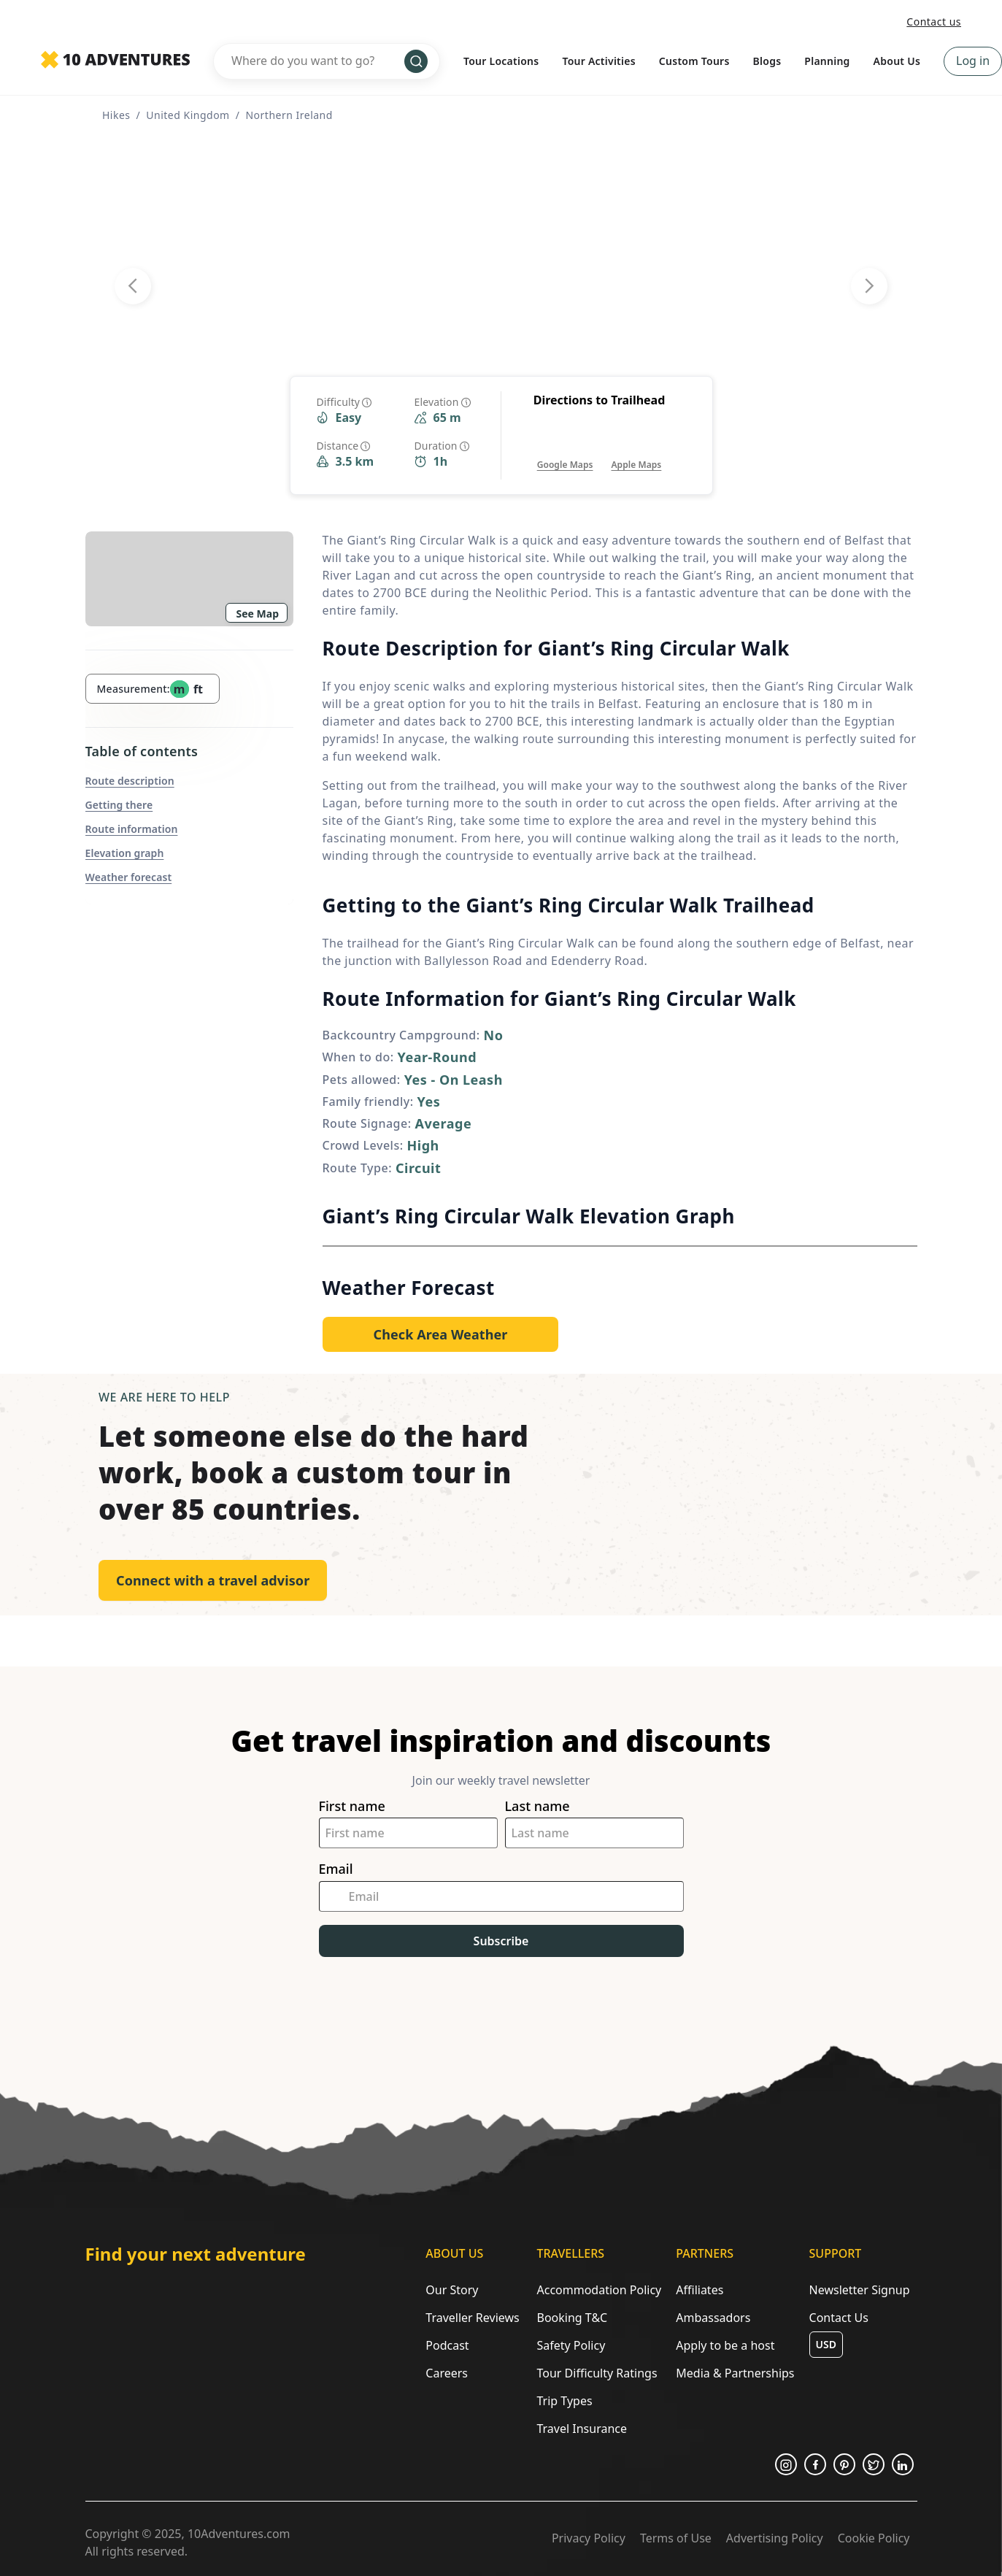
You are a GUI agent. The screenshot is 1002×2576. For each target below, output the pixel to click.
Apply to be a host (725, 2345)
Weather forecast (128, 877)
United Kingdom (187, 115)
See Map (258, 613)
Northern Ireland (288, 115)
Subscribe (501, 1941)
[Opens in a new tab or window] (565, 450)
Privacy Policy (588, 2538)
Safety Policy (570, 2345)
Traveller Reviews (472, 2318)
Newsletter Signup (859, 2290)
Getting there (119, 805)
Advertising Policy (774, 2538)
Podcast (447, 2345)
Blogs (767, 61)
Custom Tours (694, 61)
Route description (129, 781)
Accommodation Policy (598, 2290)
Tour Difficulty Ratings (596, 2373)
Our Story (451, 2290)
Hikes (116, 115)
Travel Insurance (581, 2429)
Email (336, 1869)
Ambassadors (713, 2318)
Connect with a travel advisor (212, 1580)
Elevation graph (124, 853)
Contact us (933, 21)
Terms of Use (676, 2538)
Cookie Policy (874, 2538)
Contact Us (838, 2318)
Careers (446, 2373)
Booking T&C (571, 2318)
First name (352, 1806)
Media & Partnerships (735, 2373)
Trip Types (564, 2401)
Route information (131, 829)
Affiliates (699, 2290)
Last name (537, 1806)
